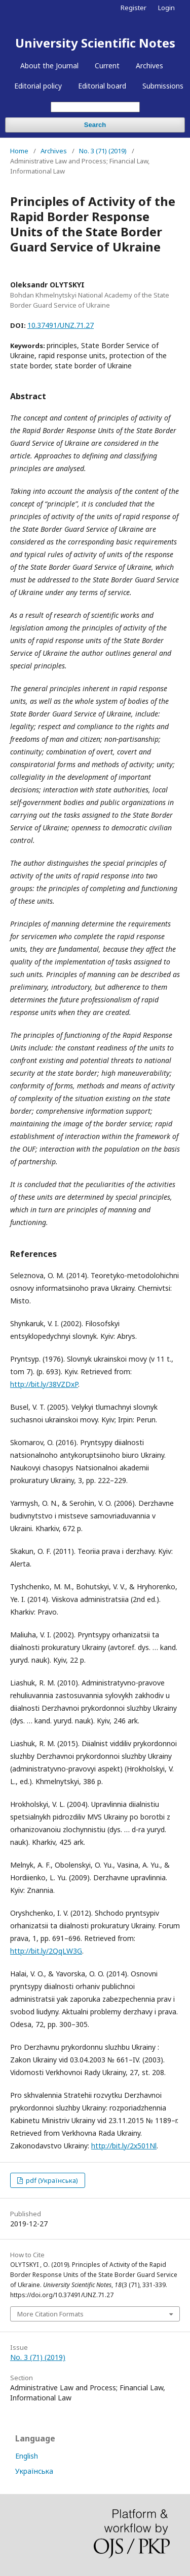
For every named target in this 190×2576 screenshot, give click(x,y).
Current (107, 65)
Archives (149, 65)
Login (166, 7)
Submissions (162, 86)
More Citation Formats (50, 2313)
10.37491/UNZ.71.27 (60, 325)
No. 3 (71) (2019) (103, 150)
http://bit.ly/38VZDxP (44, 1384)
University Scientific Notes (95, 42)
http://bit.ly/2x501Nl (124, 2145)
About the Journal (49, 65)
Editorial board (102, 86)
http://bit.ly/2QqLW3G (46, 1951)
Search (95, 125)
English (26, 2456)
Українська (34, 2471)
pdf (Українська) (51, 2180)
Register (133, 7)
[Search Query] (95, 107)
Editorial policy (38, 86)
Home (19, 150)
